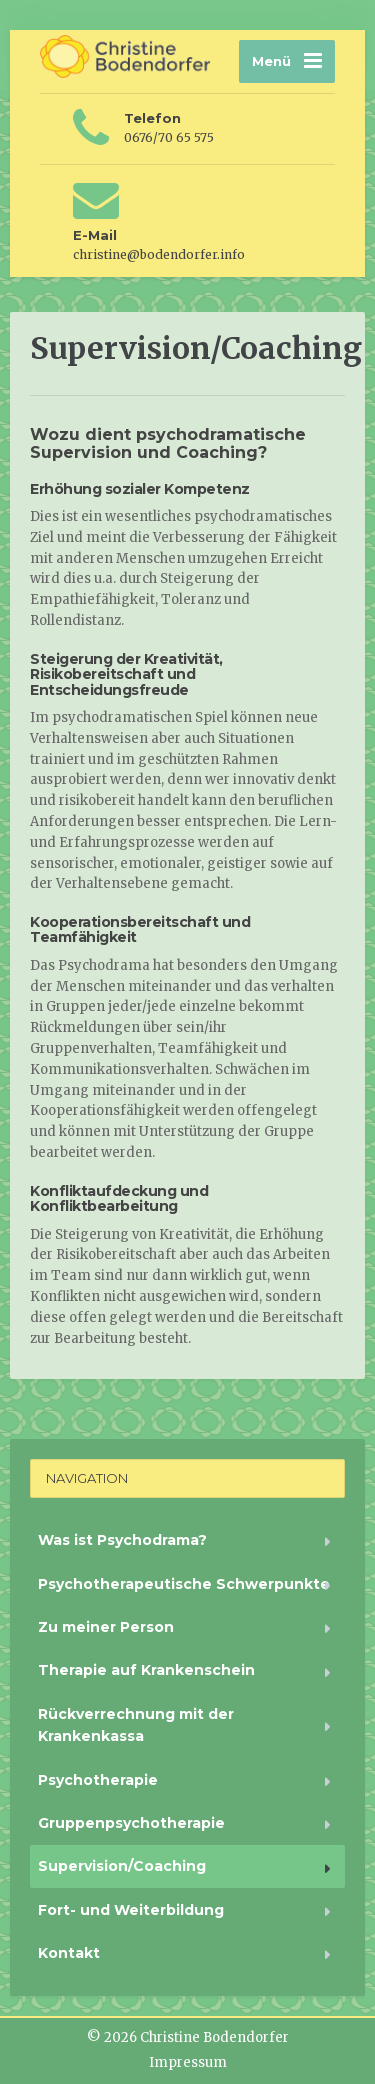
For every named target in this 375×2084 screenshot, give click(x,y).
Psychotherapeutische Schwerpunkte (184, 1584)
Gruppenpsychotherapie (131, 1823)
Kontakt (69, 1953)
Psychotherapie (98, 1780)
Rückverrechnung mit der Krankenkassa (136, 1725)
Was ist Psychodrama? (122, 1540)
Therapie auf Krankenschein (146, 1670)
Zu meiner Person (106, 1627)
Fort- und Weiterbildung (131, 1910)
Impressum (188, 2062)
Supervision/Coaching (122, 1866)
